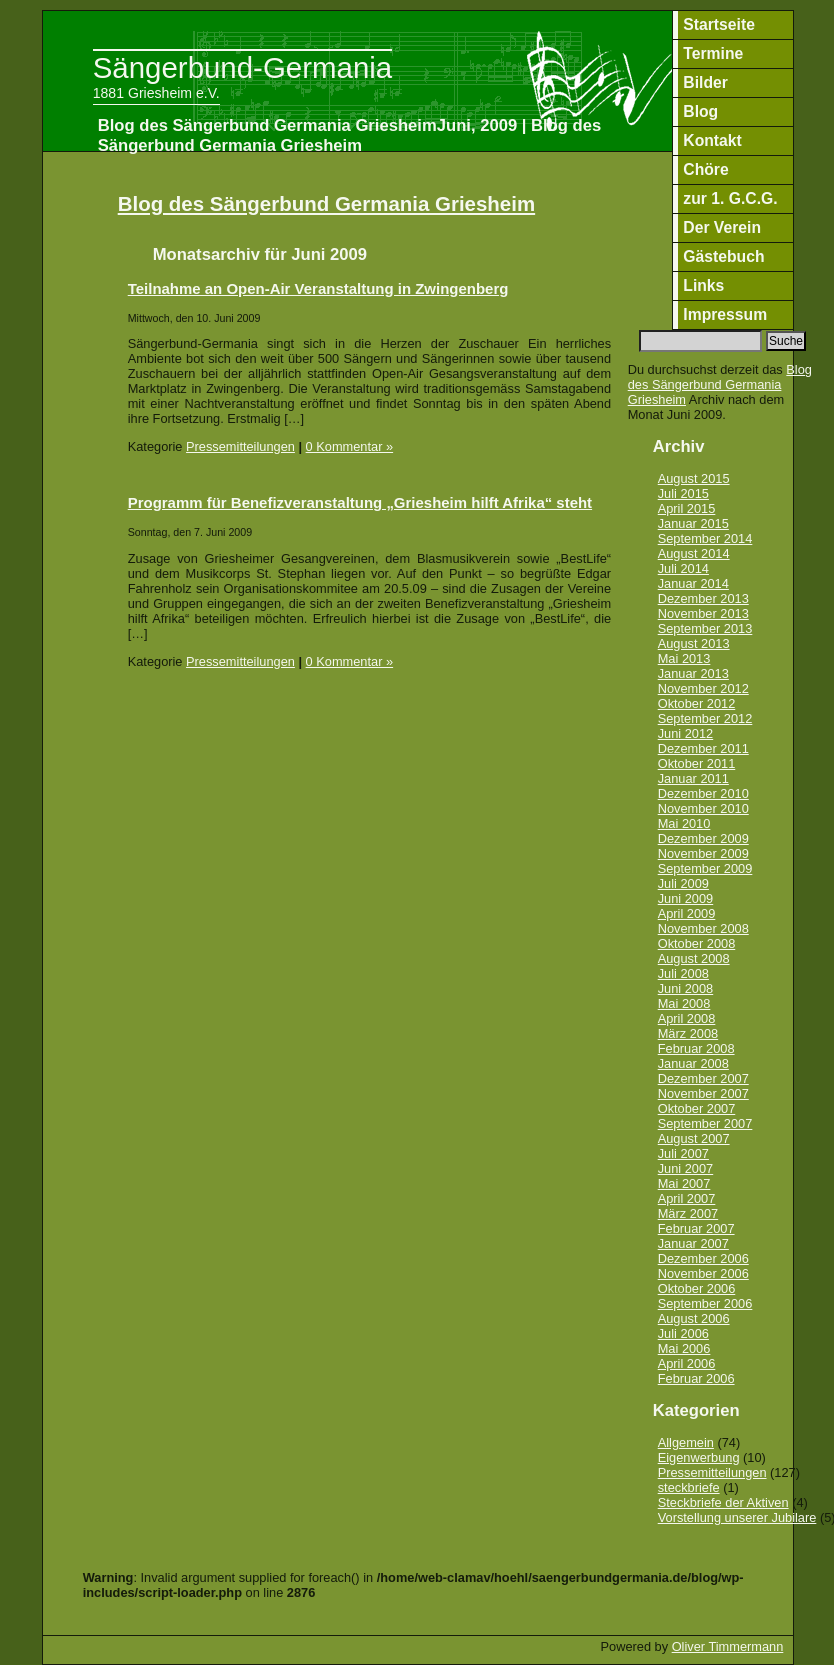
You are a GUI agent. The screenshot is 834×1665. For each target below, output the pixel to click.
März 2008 (688, 1033)
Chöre (705, 169)
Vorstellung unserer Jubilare (737, 1517)
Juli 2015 (683, 493)
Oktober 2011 (697, 763)
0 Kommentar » (350, 446)
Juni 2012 (686, 733)
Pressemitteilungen (240, 446)
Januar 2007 (693, 1243)
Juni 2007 (686, 1168)
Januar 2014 (693, 583)
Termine (713, 53)
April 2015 (687, 508)
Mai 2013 (684, 658)
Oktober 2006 (697, 1288)
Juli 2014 (683, 568)
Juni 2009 (686, 898)
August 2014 (694, 553)
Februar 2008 (696, 1048)
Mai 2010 (684, 823)
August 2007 (694, 1138)
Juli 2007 (683, 1153)
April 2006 (687, 1363)
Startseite (719, 24)
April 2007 (687, 1198)
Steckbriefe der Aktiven (723, 1502)
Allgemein (686, 1442)
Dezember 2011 (703, 748)
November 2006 (703, 1273)
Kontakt (712, 140)
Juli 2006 (683, 1333)
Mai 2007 (684, 1183)
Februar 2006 (696, 1378)
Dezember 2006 (703, 1258)
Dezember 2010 (703, 793)
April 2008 (687, 1018)
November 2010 (703, 808)
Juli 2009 (683, 883)
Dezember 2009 (703, 838)
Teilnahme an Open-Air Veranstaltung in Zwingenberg (318, 288)
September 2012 (705, 718)
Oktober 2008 (697, 943)
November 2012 (703, 688)
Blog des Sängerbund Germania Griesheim (326, 203)
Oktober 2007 (697, 1108)
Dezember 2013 (703, 598)
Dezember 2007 (703, 1078)
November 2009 (703, 853)
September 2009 (705, 868)
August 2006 (694, 1318)
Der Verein (722, 227)
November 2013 (703, 613)
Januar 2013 (693, 673)
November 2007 (703, 1093)
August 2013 (694, 643)
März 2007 (688, 1213)
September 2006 (705, 1303)
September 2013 (705, 628)
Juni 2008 (686, 988)
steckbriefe (689, 1487)
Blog (700, 111)
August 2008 (694, 958)
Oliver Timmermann (728, 1646)
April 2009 (687, 913)
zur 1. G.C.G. (730, 198)
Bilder (705, 82)
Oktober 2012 (697, 703)
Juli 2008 (683, 973)
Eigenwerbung (699, 1457)
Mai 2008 (684, 1003)
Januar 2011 (693, 778)
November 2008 (703, 928)
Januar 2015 (693, 523)
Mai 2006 (684, 1348)
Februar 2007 (696, 1228)
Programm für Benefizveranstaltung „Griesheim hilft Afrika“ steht (360, 502)
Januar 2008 (693, 1063)
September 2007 (705, 1123)
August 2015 (694, 478)
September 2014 (705, 538)
